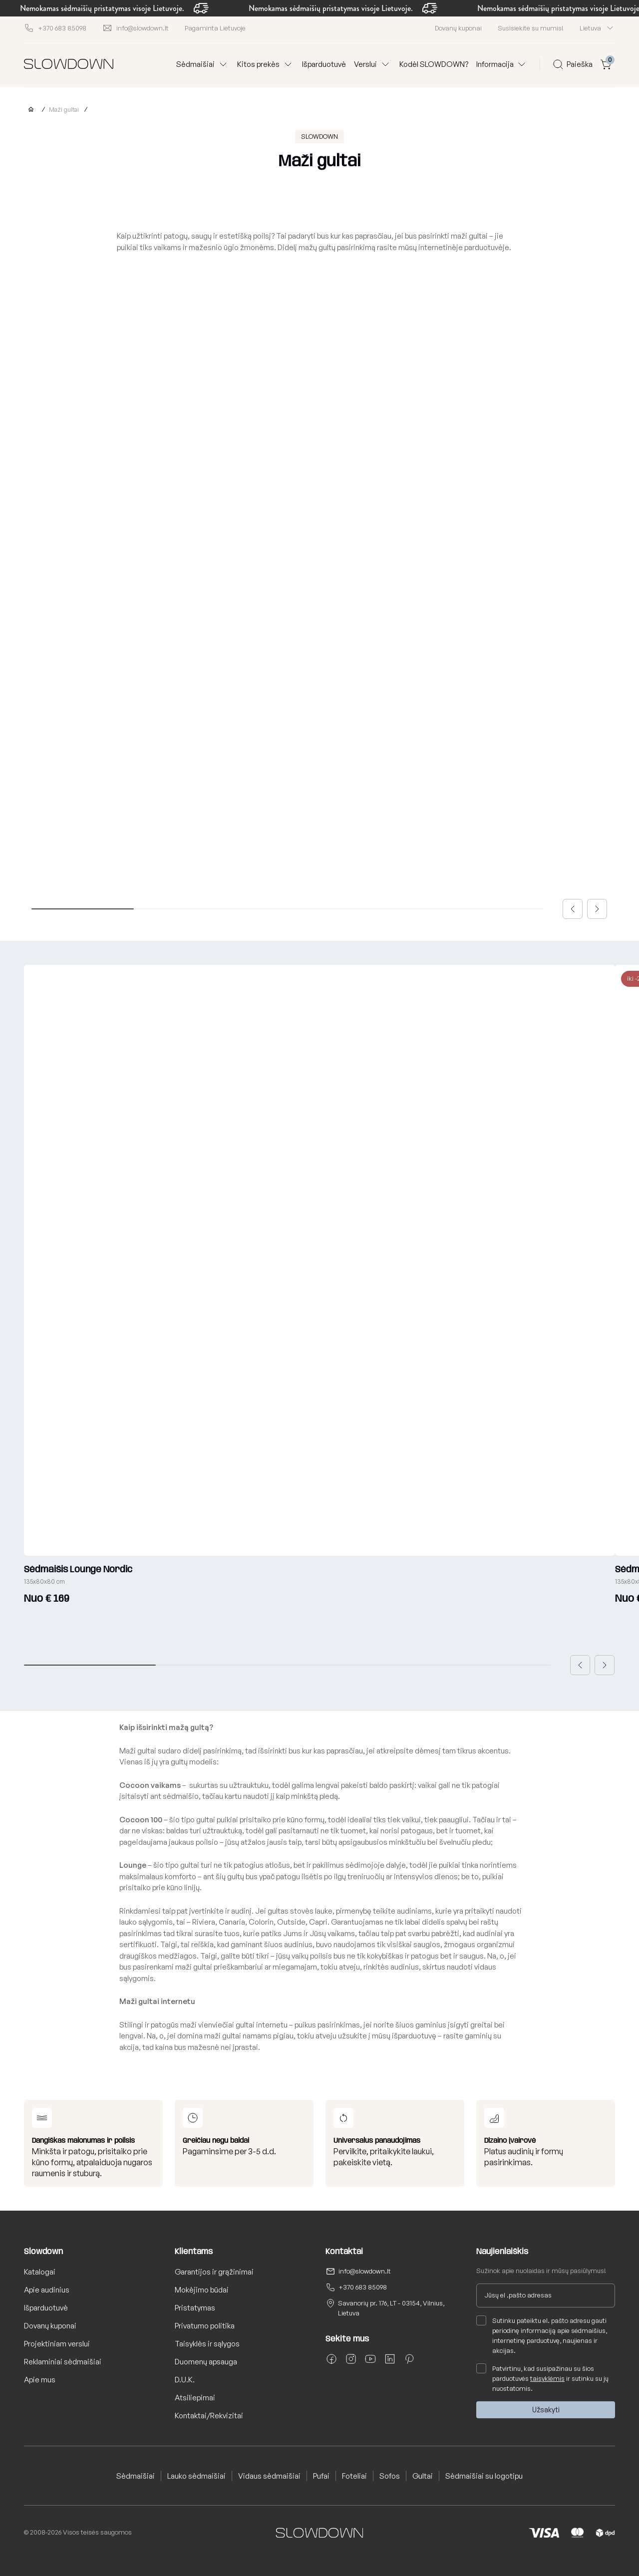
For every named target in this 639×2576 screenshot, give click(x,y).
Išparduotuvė (324, 64)
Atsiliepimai (195, 2397)
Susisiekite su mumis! (531, 28)
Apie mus (39, 2379)
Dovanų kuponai (458, 28)
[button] (573, 909)
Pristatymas (195, 2307)
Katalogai (39, 2272)
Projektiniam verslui (57, 2343)
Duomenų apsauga (206, 2361)
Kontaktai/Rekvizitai (209, 2415)
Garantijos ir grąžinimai (214, 2272)
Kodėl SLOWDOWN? (433, 64)
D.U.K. (185, 2379)
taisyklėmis (547, 2378)
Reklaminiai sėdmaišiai (62, 2361)
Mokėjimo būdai (202, 2289)
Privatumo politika (205, 2325)
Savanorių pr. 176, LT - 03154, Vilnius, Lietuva (391, 2308)
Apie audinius (46, 2289)
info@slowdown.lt (364, 2271)
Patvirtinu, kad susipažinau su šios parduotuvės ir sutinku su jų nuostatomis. (542, 2377)
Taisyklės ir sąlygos (207, 2343)
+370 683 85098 (362, 2287)
